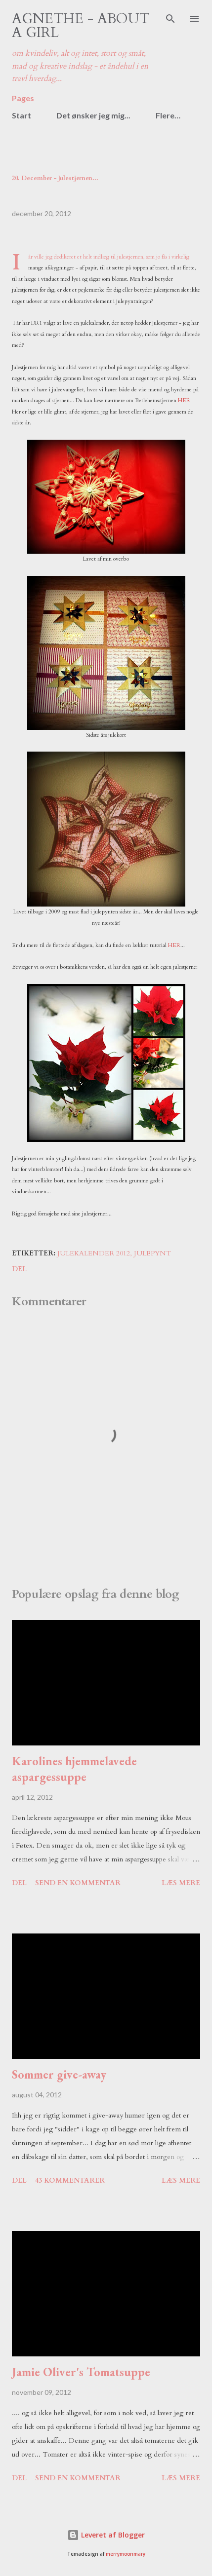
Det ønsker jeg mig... (93, 115)
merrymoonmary (125, 2554)
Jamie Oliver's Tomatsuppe (81, 2372)
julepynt (152, 1253)
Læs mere (181, 1883)
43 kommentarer (70, 2180)
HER (184, 400)
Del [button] (19, 1269)
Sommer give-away (59, 2074)
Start (21, 115)
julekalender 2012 (93, 1253)
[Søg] (170, 18)
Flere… (168, 115)
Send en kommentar (78, 1883)
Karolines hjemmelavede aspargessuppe (74, 1768)
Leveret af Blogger (106, 2534)
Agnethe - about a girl (80, 25)
